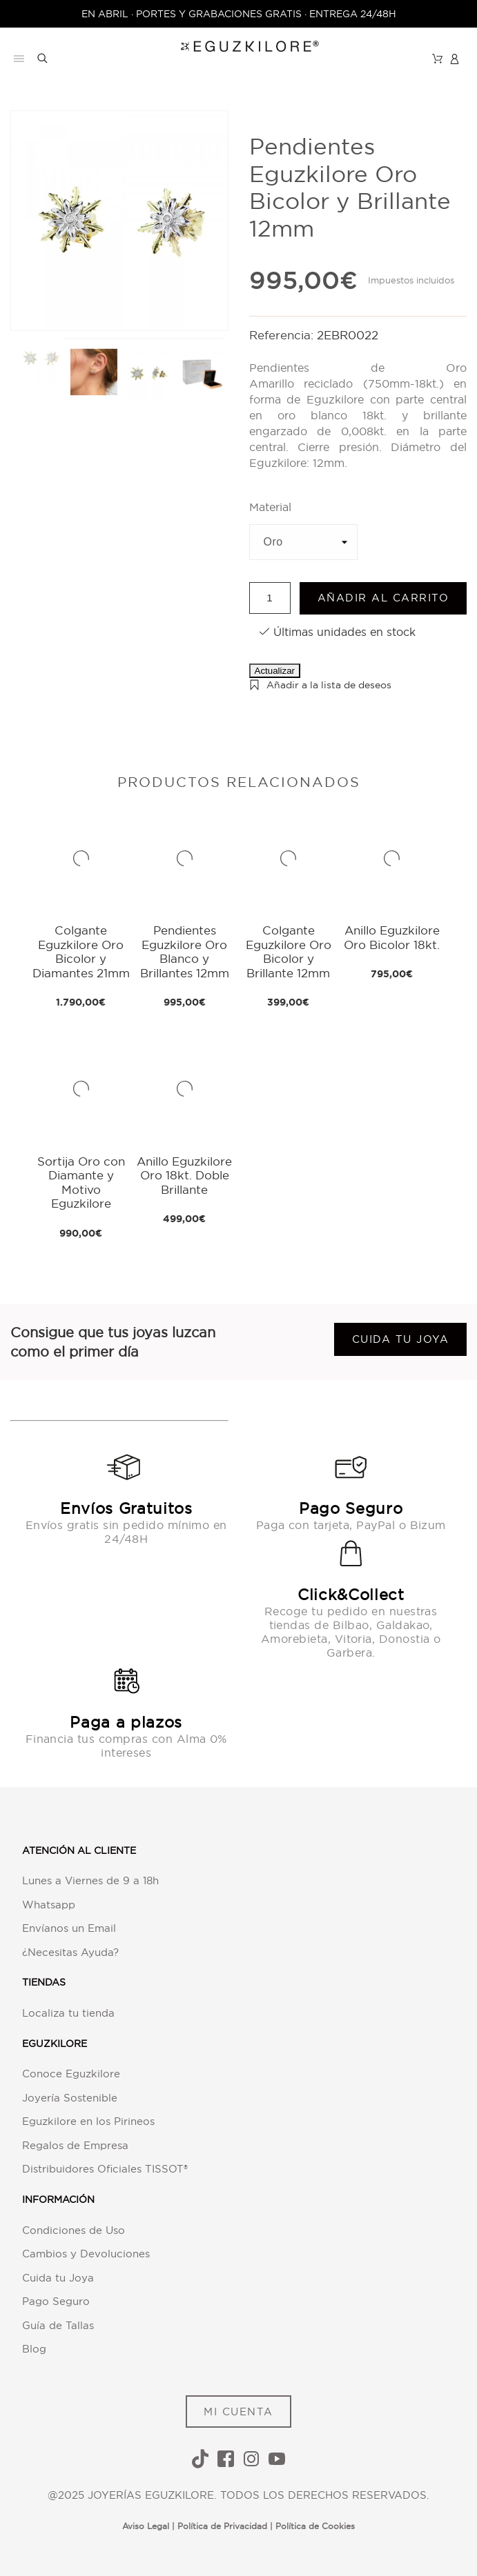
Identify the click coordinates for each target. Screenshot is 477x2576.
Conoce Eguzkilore (71, 2073)
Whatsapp (48, 1904)
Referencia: (283, 335)
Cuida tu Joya (58, 2277)
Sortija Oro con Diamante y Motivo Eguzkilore (81, 1182)
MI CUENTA (238, 2411)
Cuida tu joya (400, 1339)
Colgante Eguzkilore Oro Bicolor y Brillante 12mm (288, 951)
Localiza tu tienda (68, 2012)
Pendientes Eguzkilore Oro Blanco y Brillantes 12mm (184, 951)
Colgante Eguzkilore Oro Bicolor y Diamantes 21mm (81, 951)
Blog (34, 2348)
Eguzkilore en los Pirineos (88, 2121)
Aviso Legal (145, 2526)
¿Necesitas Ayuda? (70, 1952)
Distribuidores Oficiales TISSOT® (105, 2168)
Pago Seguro (56, 2301)
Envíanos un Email (69, 1928)
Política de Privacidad (222, 2526)
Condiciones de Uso (73, 2230)
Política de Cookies (315, 2526)
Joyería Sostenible (69, 2097)
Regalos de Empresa (75, 2145)
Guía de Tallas (58, 2325)
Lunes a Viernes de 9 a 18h (90, 1880)
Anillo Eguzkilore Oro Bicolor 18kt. (392, 937)
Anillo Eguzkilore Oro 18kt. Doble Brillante (184, 1175)
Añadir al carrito (383, 597)
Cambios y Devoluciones (86, 2253)
